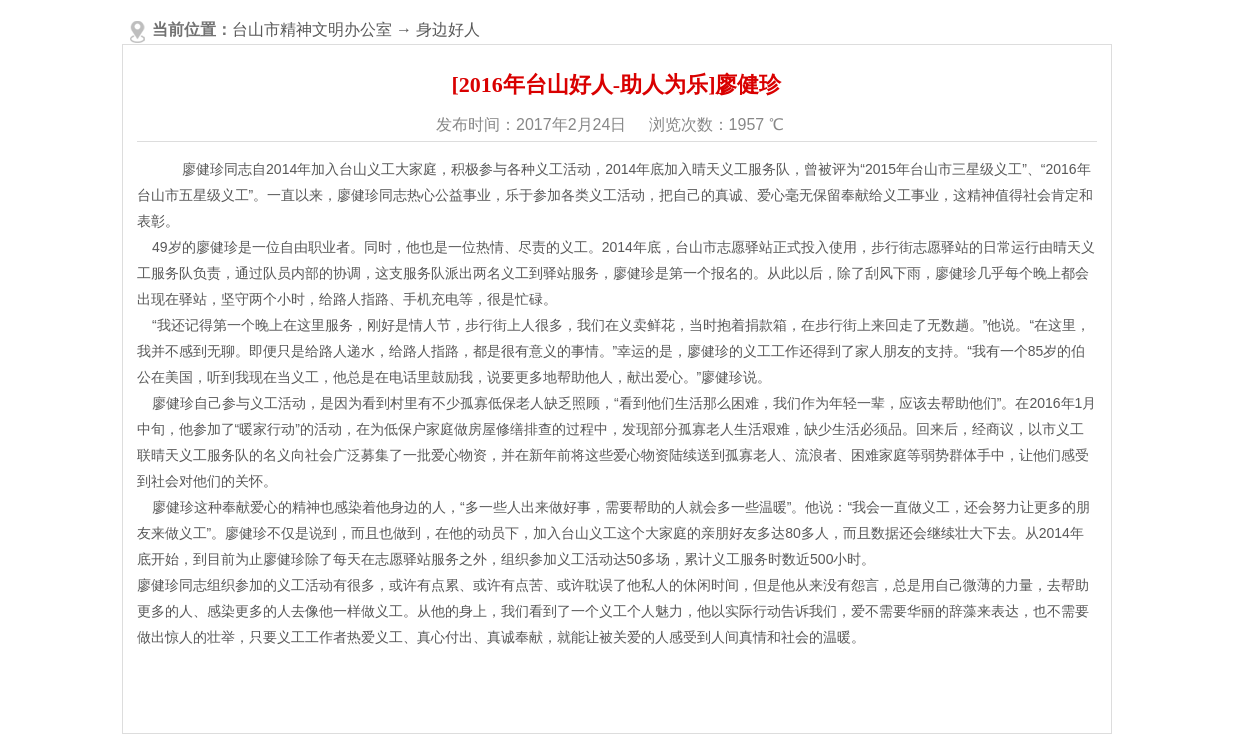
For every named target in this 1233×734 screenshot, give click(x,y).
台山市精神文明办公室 (312, 29)
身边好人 (448, 29)
